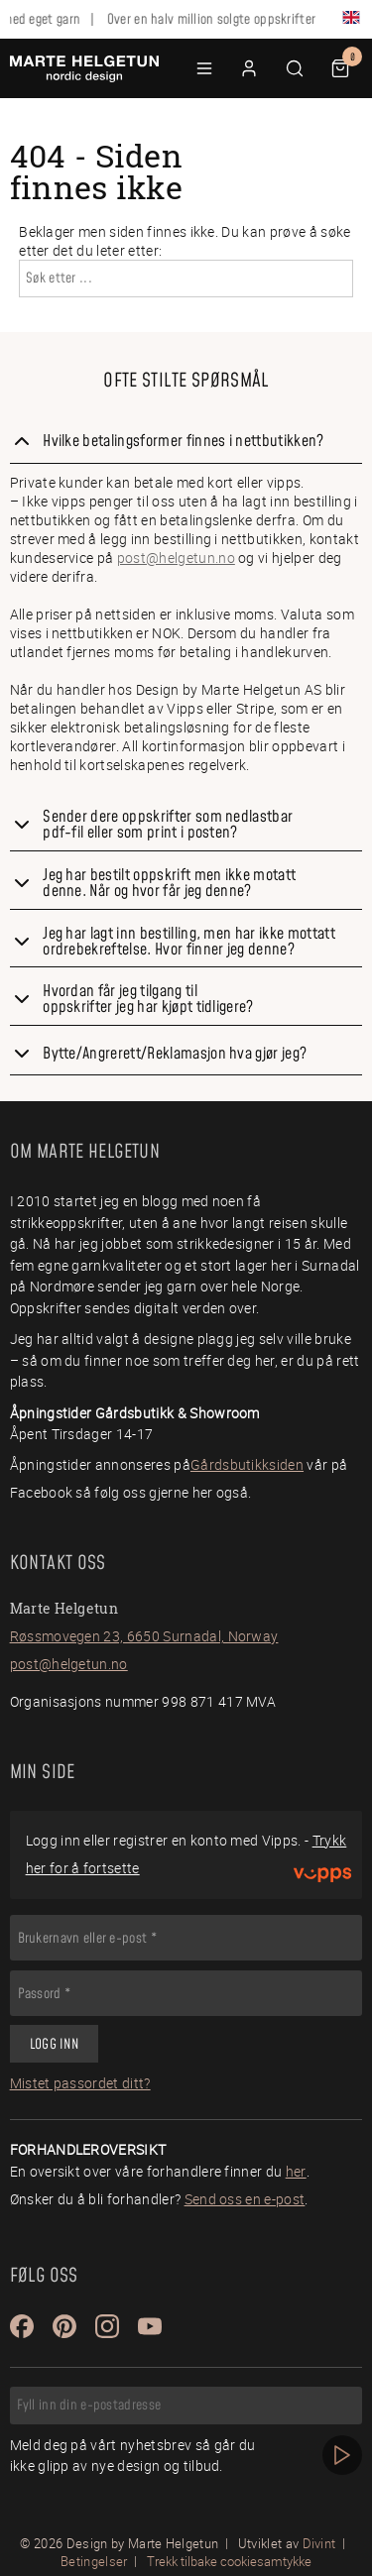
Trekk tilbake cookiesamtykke (229, 2561)
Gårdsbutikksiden (247, 1464)
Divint (319, 2543)
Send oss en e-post (245, 2198)
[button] (204, 68)
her (296, 2171)
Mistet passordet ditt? (80, 2082)
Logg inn (54, 2045)
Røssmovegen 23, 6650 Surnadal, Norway (144, 1635)
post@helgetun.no (176, 557)
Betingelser (94, 2561)
